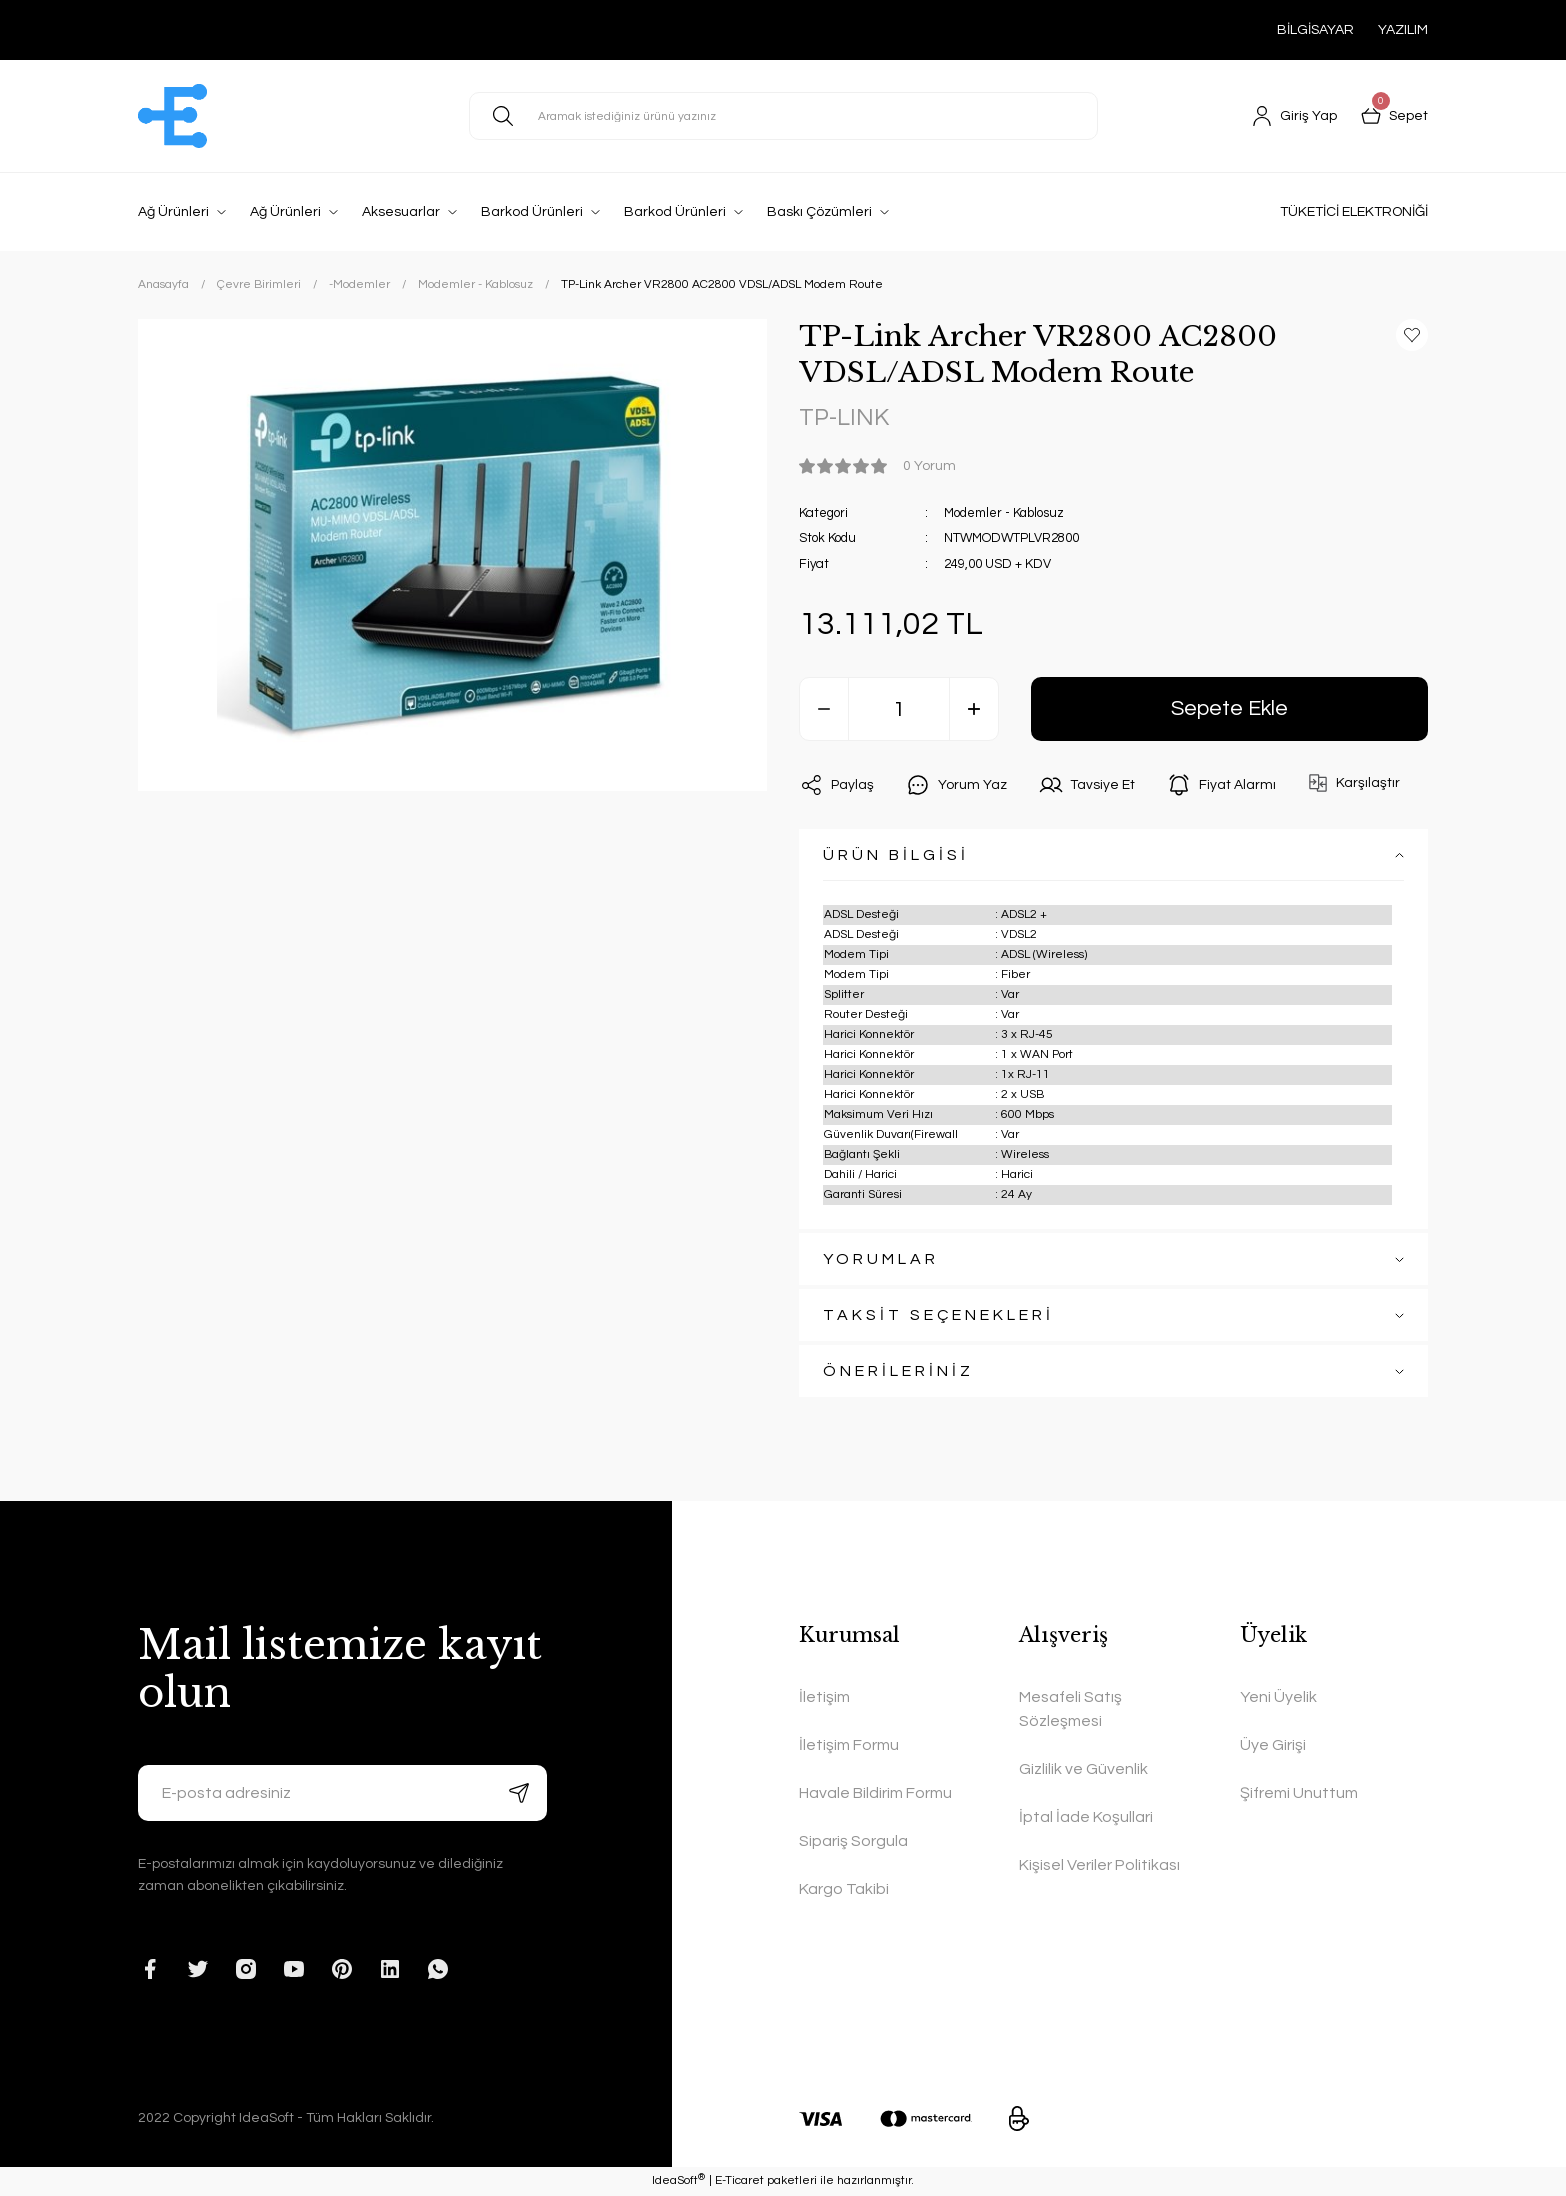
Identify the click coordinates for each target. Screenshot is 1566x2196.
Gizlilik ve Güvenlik (1083, 1770)
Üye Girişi (1273, 1746)
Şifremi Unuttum (1299, 1794)
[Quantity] (899, 710)
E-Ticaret (739, 2181)
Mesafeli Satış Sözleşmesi (1070, 1710)
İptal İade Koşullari (1086, 1818)
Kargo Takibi (844, 1890)
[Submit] (519, 1794)
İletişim (824, 1698)
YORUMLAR (881, 1260)
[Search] (783, 116)
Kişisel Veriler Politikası (1099, 1866)
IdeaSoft (678, 2180)
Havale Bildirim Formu (875, 1794)
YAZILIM (1403, 30)
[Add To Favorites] (1412, 335)
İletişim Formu (849, 1746)
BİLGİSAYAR (1315, 30)
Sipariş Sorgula (853, 1842)
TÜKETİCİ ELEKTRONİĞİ (1354, 212)
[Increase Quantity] (974, 710)
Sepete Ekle (1229, 709)
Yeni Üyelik (1278, 1698)
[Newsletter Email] (342, 1794)
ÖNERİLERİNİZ (898, 1372)
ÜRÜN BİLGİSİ (896, 856)
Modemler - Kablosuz (1004, 513)
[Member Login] (1294, 116)
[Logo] (172, 116)
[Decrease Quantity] (824, 710)
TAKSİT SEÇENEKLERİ (938, 1316)
